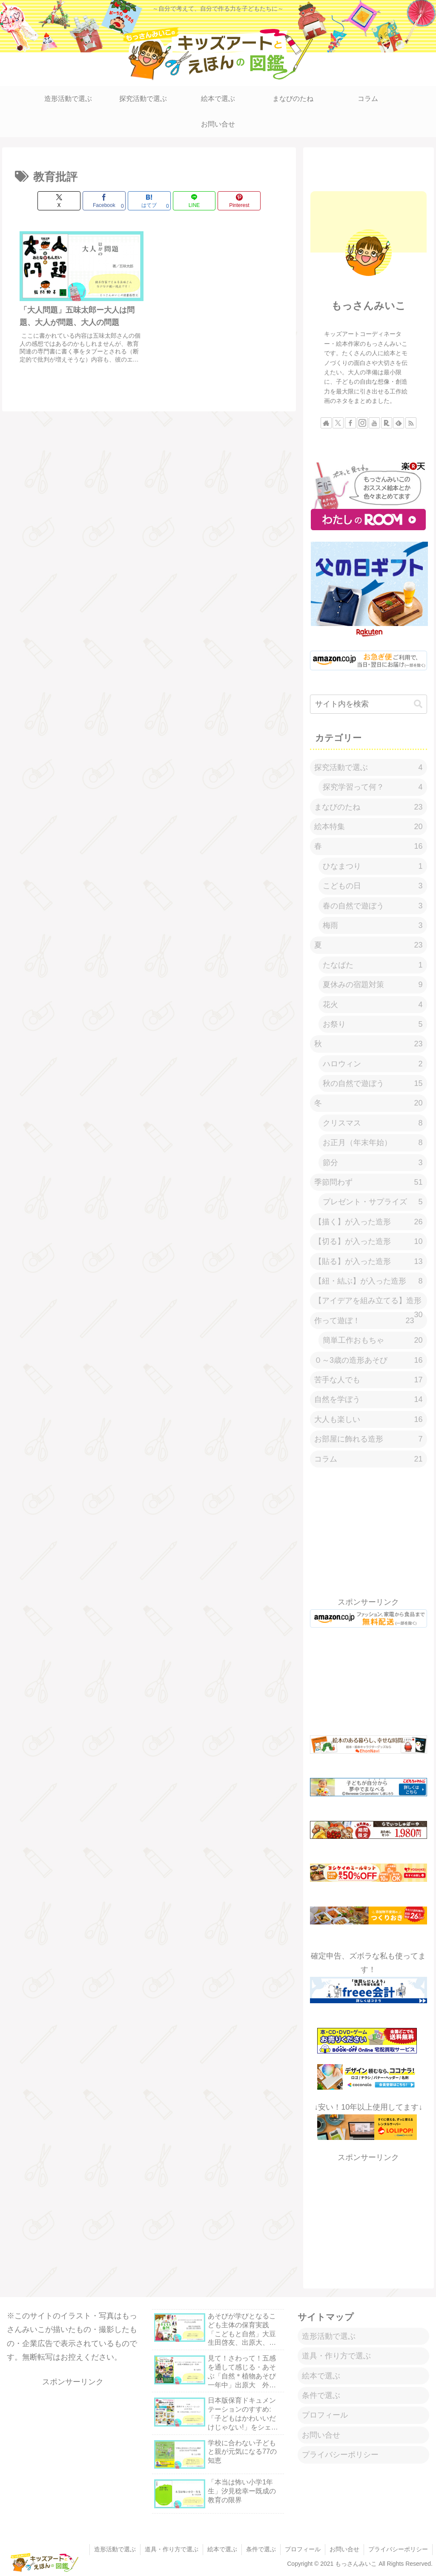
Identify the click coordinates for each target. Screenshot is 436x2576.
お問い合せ (321, 2435)
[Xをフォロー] (338, 422)
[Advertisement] (368, 167)
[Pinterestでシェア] (239, 200)
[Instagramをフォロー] (362, 422)
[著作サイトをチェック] (326, 422)
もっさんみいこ (368, 305)
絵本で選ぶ (321, 2376)
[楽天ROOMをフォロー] (386, 422)
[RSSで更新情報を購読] (410, 422)
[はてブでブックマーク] (149, 200)
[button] (418, 704)
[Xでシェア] (58, 200)
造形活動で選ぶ (329, 2336)
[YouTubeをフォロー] (374, 422)
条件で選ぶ (321, 2395)
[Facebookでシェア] (104, 200)
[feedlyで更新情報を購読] (398, 422)
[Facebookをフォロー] (350, 422)
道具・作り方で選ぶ (336, 2356)
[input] (368, 704)
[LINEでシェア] (194, 200)
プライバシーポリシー (340, 2454)
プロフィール (325, 2415)
